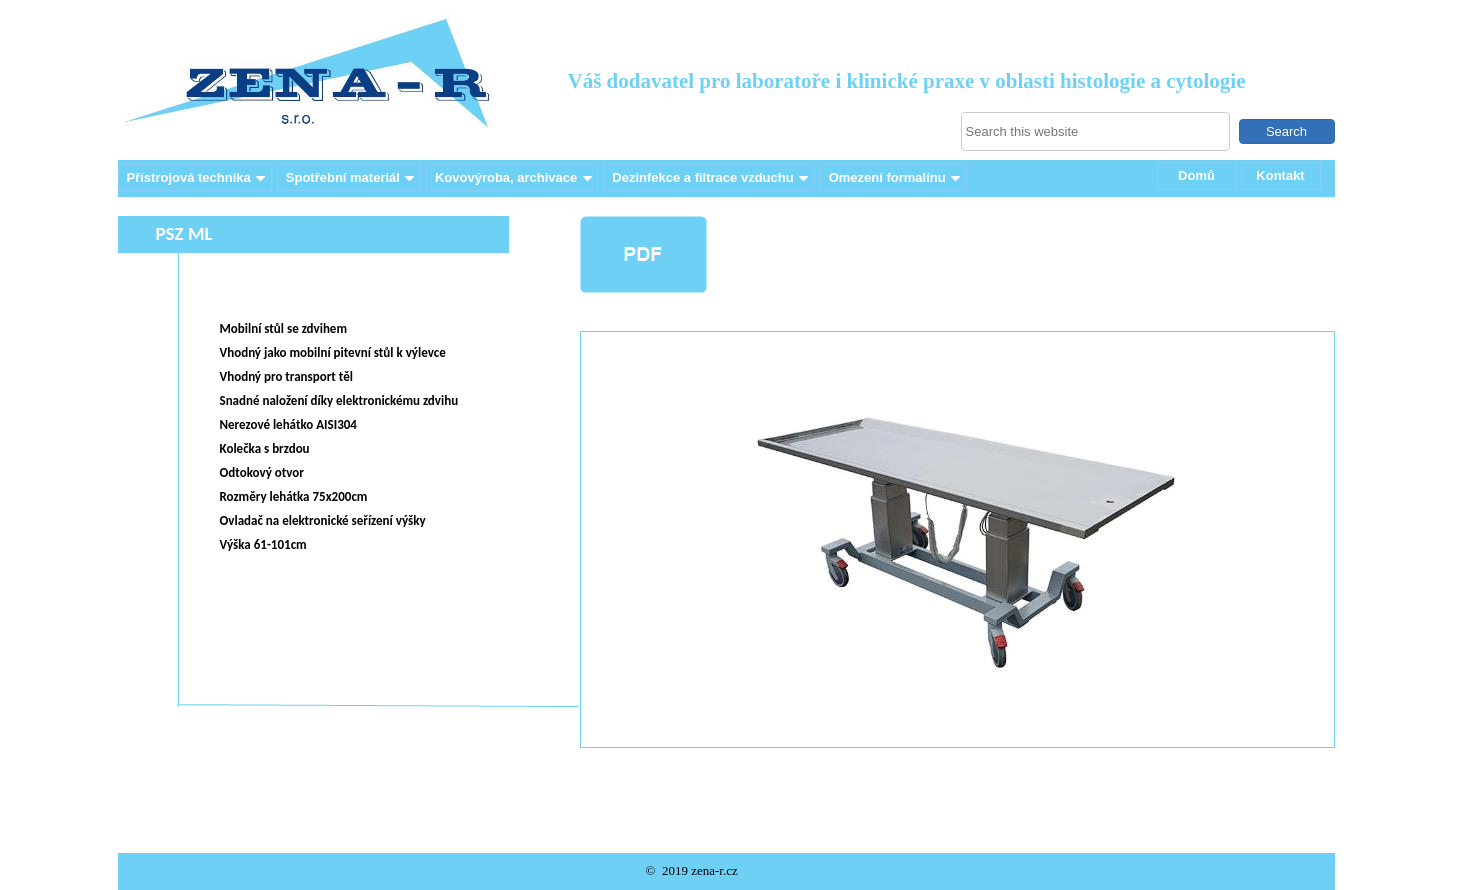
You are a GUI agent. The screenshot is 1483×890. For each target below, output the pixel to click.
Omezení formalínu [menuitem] (896, 178)
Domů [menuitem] (1196, 175)
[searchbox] (1095, 131)
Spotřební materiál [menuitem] (352, 178)
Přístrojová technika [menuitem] (198, 178)
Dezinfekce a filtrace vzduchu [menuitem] (711, 178)
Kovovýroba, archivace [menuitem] (515, 178)
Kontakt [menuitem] (1280, 175)
